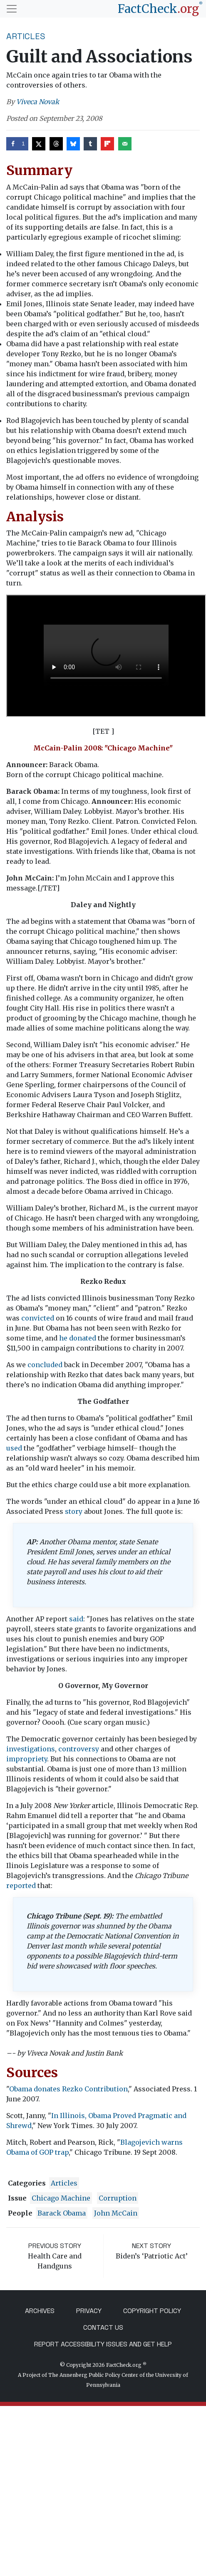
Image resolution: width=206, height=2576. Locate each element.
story (73, 1511)
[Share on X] (38, 143)
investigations (30, 1749)
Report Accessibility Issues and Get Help (103, 2344)
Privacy (89, 2310)
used (14, 1448)
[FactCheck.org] (160, 9)
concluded (44, 1365)
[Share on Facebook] (17, 143)
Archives (40, 2310)
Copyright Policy (152, 2310)
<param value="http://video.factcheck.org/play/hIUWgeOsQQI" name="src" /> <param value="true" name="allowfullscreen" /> (106, 656)
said (76, 1619)
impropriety (26, 1759)
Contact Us (103, 2327)
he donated (77, 1338)
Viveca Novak (37, 102)
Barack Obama (61, 2213)
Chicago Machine (61, 2198)
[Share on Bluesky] (73, 143)
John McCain (115, 2213)
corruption (118, 2198)
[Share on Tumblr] (90, 143)
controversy (78, 1749)
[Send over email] (125, 143)
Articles (25, 36)
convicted (37, 1318)
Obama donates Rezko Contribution (68, 2089)
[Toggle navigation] (11, 8)
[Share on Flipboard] (107, 143)
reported (21, 1885)
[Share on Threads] (56, 143)
